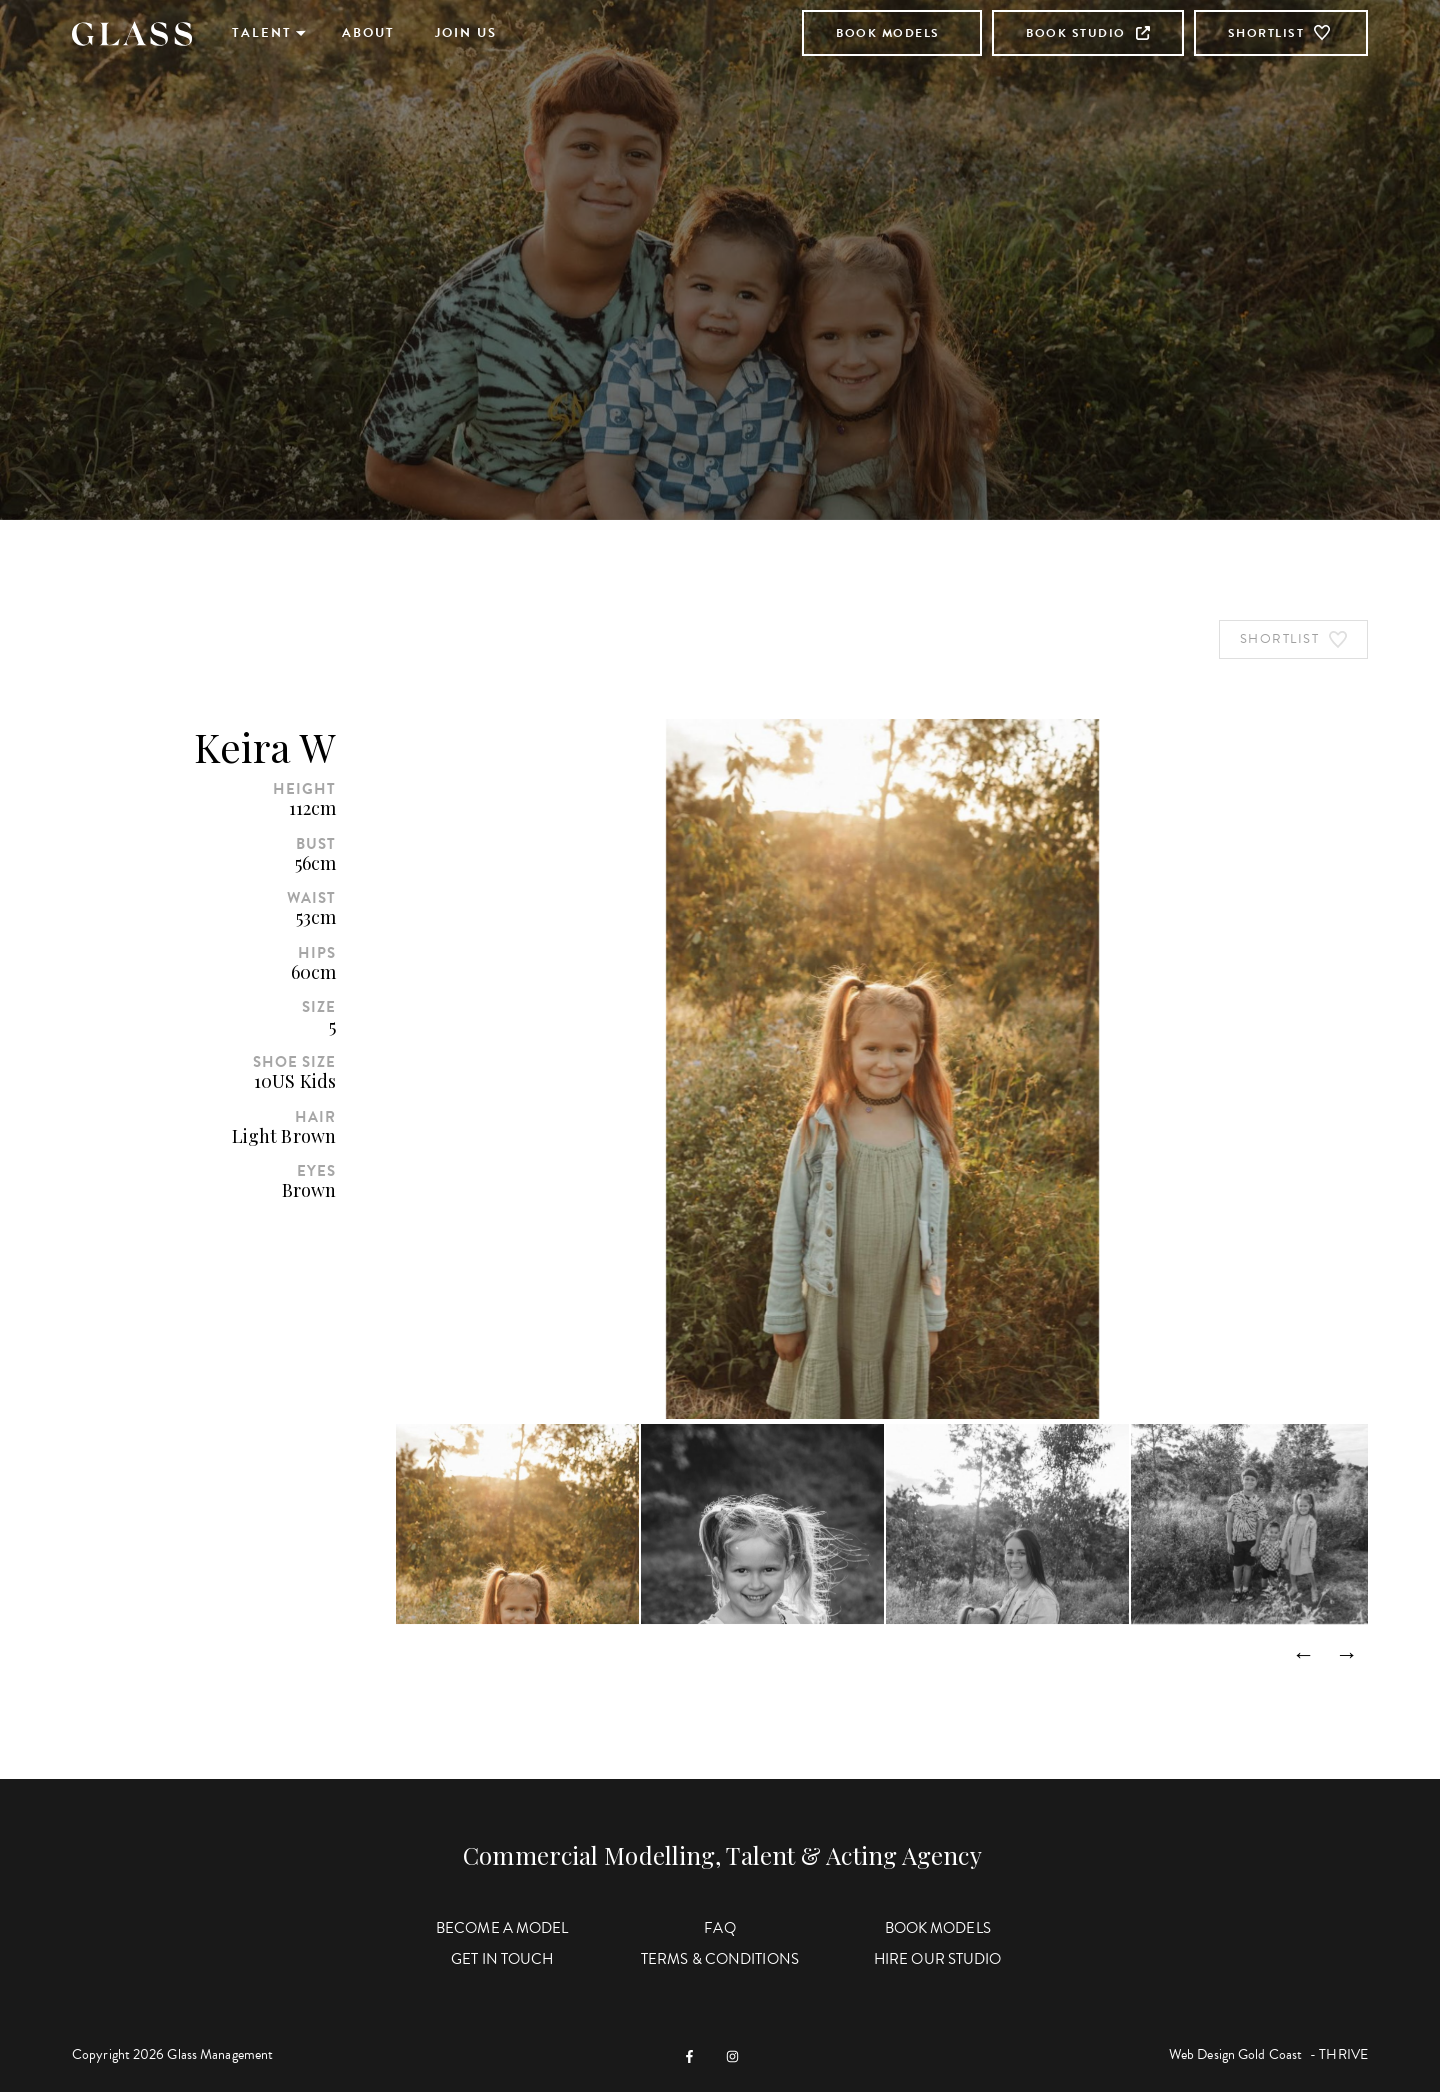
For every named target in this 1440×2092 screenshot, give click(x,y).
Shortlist (1281, 33)
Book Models (888, 33)
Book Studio (1088, 33)
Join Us (466, 33)
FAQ (719, 1928)
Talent (262, 33)
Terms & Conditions (720, 1959)
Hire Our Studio (938, 1959)
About (368, 33)
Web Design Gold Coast (1235, 2054)
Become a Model (502, 1928)
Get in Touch (502, 1959)
